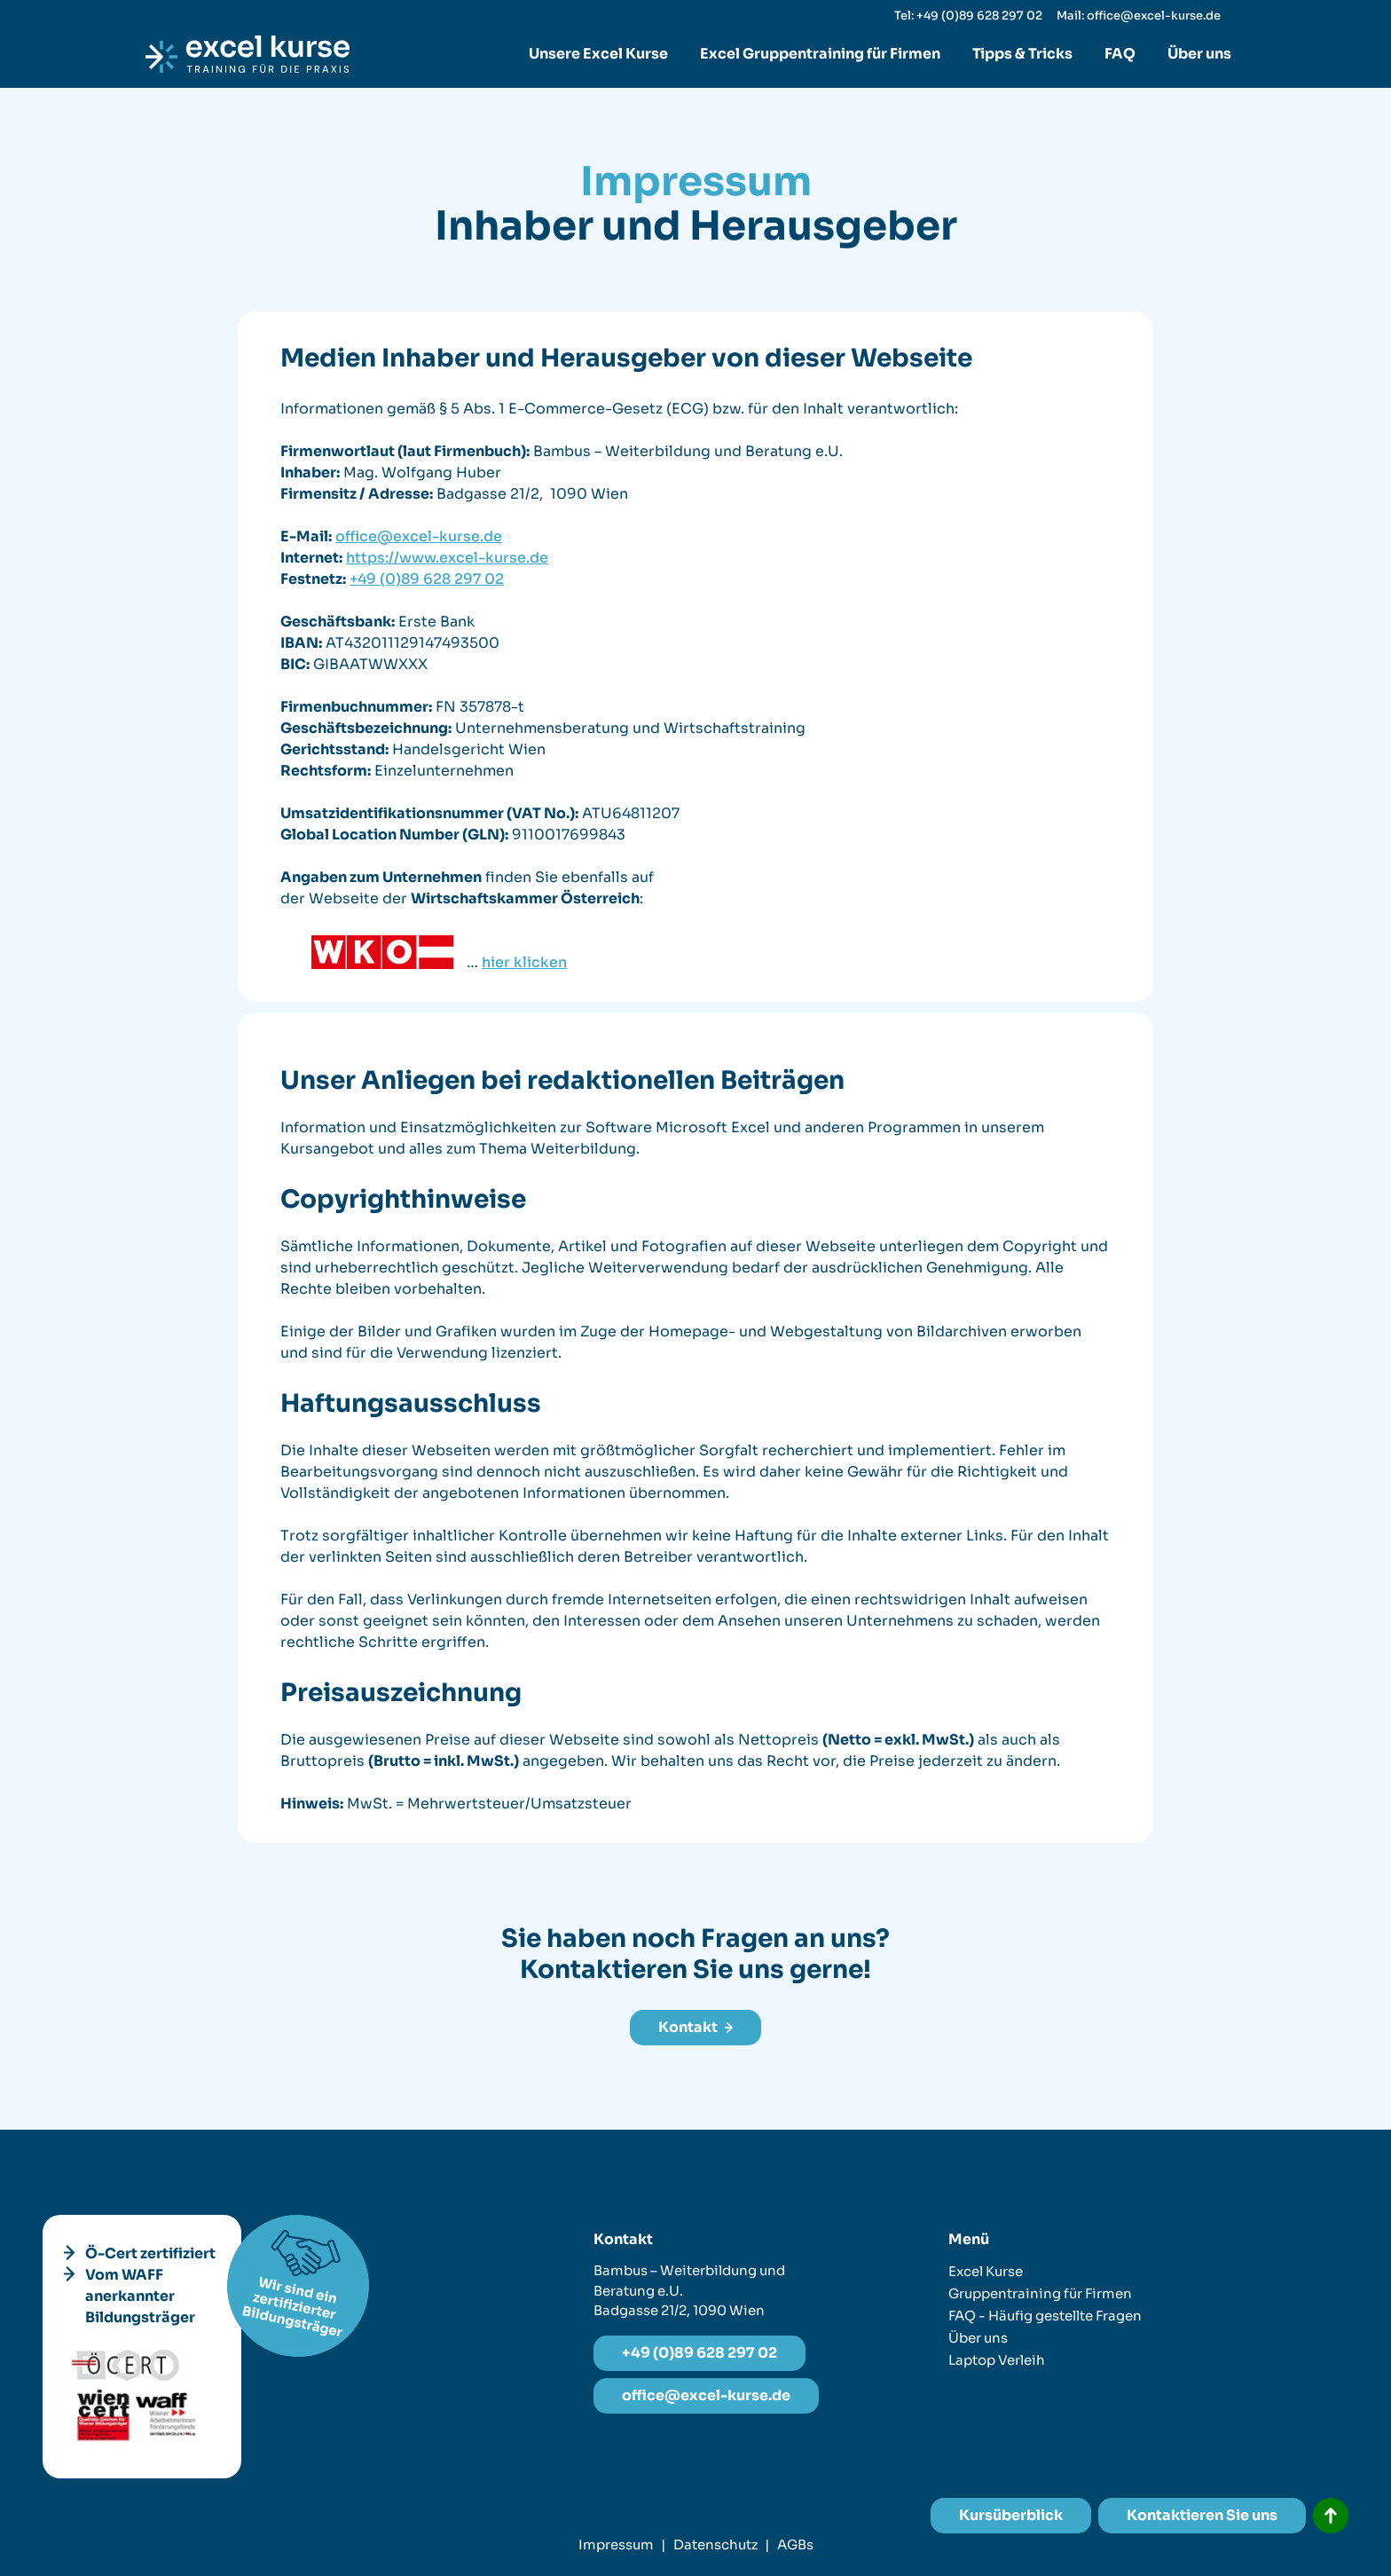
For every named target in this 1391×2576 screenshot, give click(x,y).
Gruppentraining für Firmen (1040, 2293)
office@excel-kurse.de (418, 536)
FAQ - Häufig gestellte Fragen (1045, 2315)
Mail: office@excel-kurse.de (1139, 15)
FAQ (1120, 53)
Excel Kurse (985, 2271)
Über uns (1199, 53)
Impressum (616, 2544)
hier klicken (524, 962)
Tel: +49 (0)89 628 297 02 (968, 15)
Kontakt (695, 2027)
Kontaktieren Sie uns (1202, 2515)
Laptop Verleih (996, 2359)
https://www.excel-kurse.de (447, 557)
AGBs (795, 2544)
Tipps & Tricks (1022, 53)
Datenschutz (715, 2544)
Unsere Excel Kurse (598, 53)
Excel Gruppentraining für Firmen (820, 53)
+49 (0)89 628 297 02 (427, 579)
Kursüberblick (1011, 2515)
